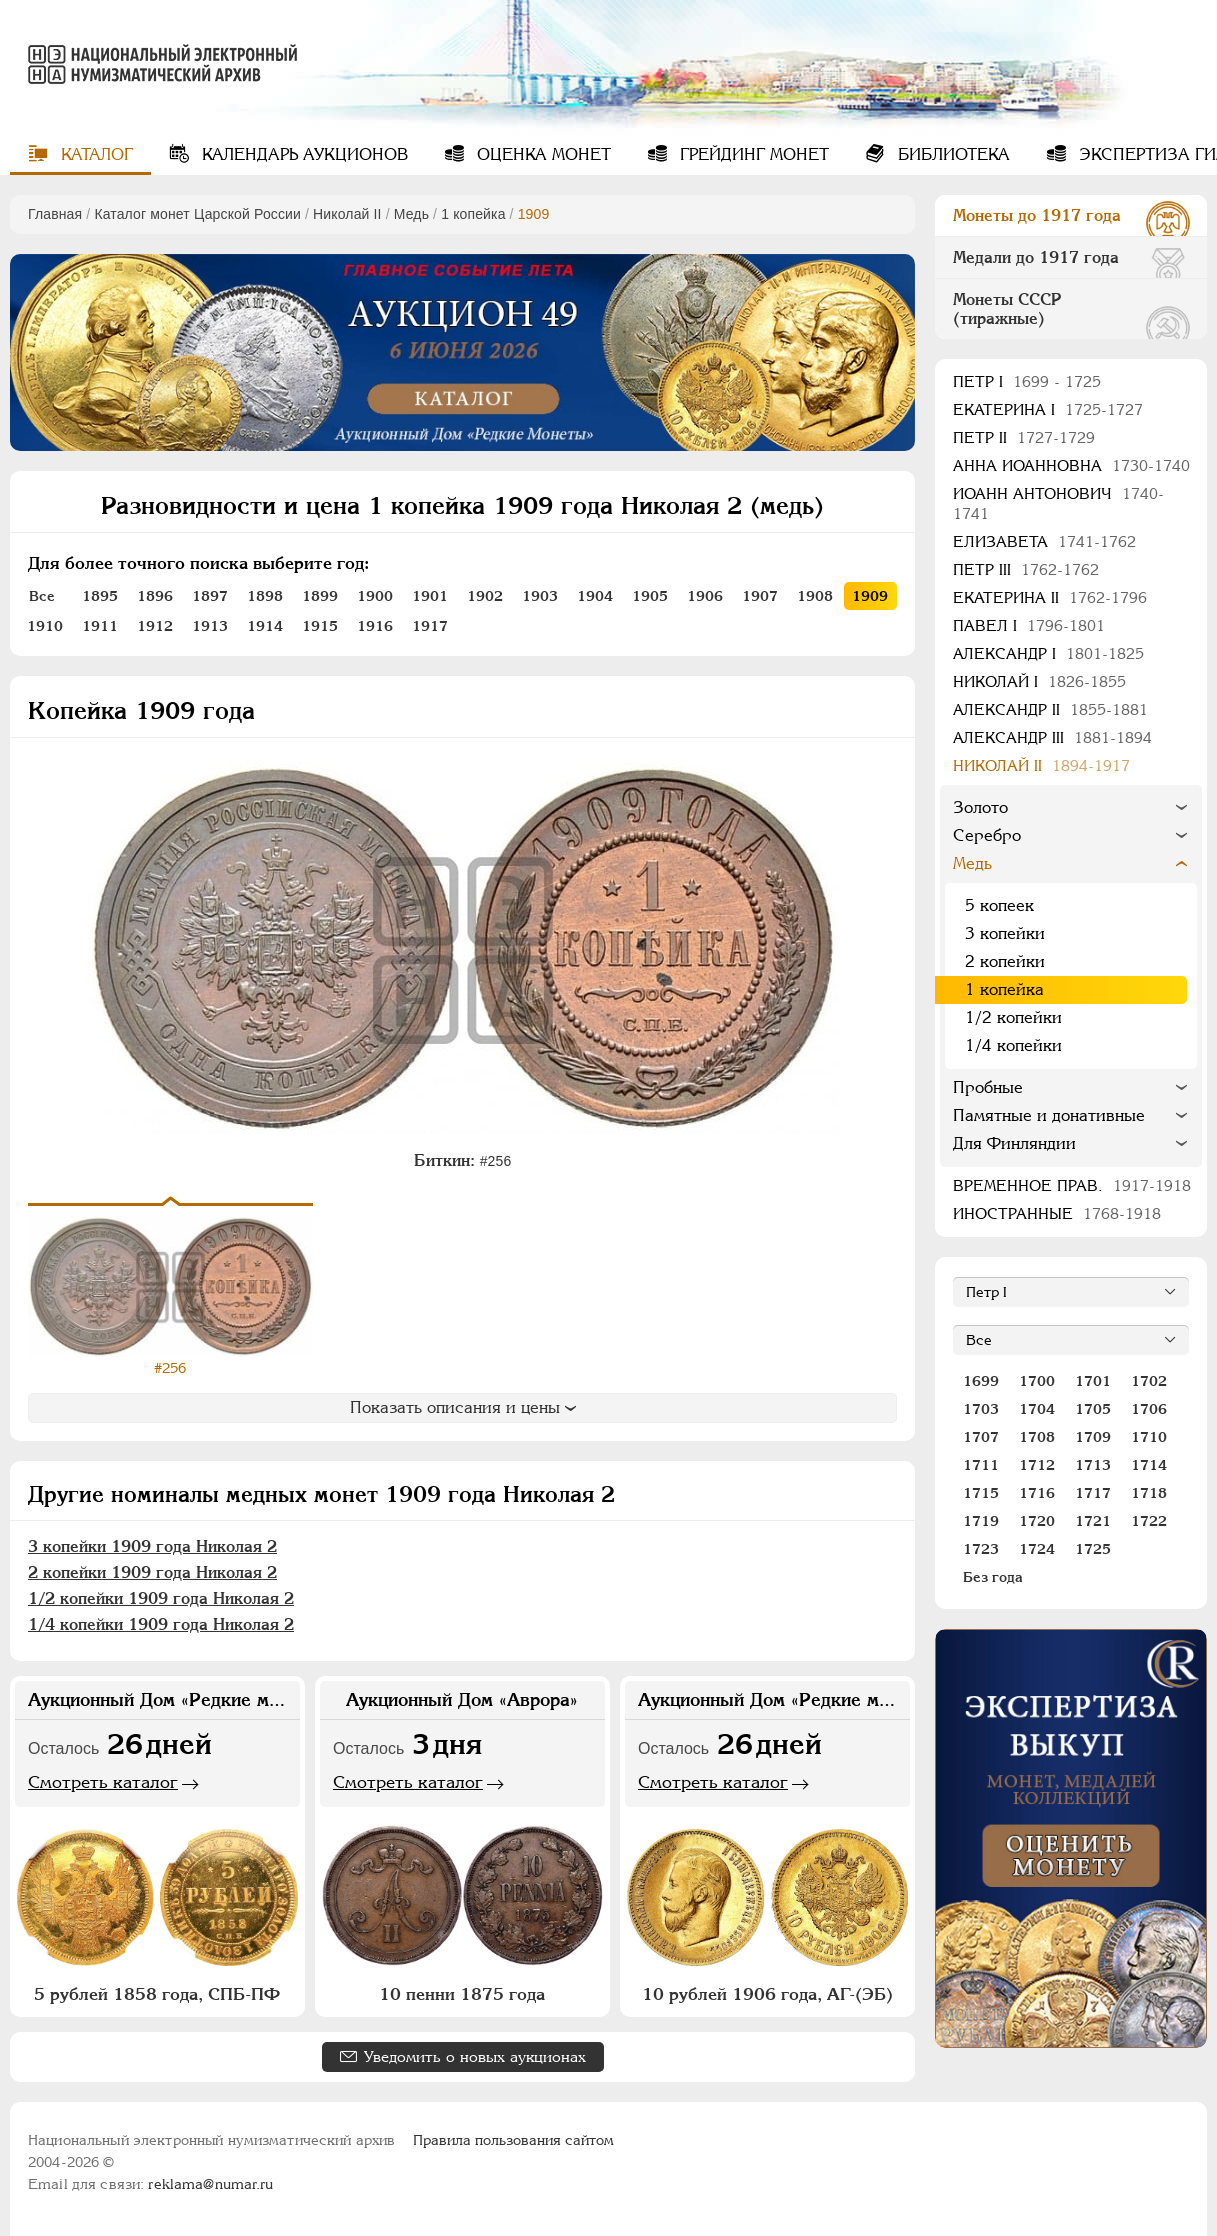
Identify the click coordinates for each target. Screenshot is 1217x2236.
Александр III (1052, 737)
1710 (1149, 1437)
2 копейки (1005, 961)
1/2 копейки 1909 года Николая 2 (161, 1598)
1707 (981, 1437)
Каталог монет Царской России (197, 214)
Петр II (1024, 437)
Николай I (1039, 681)
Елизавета (1044, 541)
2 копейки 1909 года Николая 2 (152, 1572)
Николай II (347, 214)
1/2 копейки (1013, 1017)
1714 (1149, 1465)
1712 (1037, 1465)
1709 (1093, 1437)
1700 (1037, 1381)
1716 (1037, 1493)
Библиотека (951, 154)
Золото (980, 807)
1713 (1093, 1465)
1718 (1149, 1493)
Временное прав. (1072, 1185)
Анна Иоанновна (1071, 465)
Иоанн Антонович (1058, 503)
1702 (1149, 1381)
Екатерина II (1050, 597)
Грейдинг (752, 154)
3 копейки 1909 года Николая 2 (152, 1546)
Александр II (1050, 709)
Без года (993, 1577)
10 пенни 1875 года (462, 1994)
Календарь (302, 154)
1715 (981, 1493)
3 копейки (1005, 933)
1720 (1037, 1521)
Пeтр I (1027, 381)
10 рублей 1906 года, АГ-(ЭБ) (767, 1994)
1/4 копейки (1013, 1045)
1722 (1149, 1521)
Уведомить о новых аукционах (475, 2056)
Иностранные (1057, 1213)
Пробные (988, 1087)
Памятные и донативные (1049, 1115)
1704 (1037, 1409)
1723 (981, 1549)
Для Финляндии (1014, 1143)
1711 (981, 1465)
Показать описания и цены (463, 1407)
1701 (1093, 1381)
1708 (1037, 1437)
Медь (411, 214)
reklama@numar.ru (210, 2184)
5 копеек (999, 905)
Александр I (1048, 653)
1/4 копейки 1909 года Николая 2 (161, 1624)
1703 (981, 1409)
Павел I (1029, 625)
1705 (1093, 1409)
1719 (981, 1521)
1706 (1149, 1409)
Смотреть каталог (103, 1782)
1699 (981, 1381)
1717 (1093, 1493)
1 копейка (473, 214)
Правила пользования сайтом (513, 2140)
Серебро (987, 835)
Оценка (541, 154)
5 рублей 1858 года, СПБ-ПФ (157, 1994)
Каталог (94, 154)
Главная (55, 214)
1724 (1037, 1549)
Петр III (1026, 569)
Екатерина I (1048, 409)
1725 (1093, 1549)
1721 (1093, 1521)
